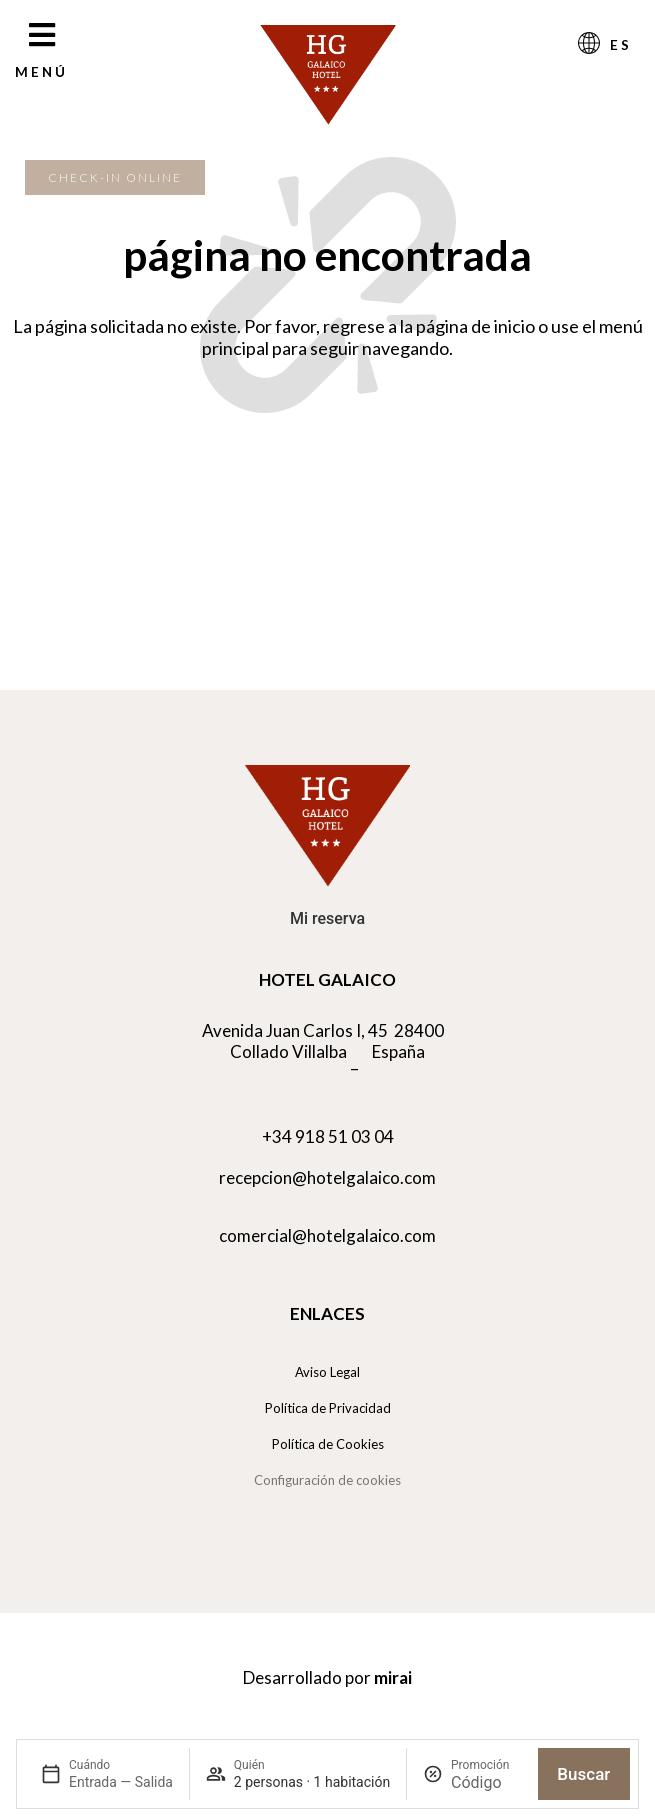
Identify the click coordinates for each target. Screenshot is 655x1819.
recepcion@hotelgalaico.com (327, 1177)
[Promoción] (486, 1782)
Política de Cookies (328, 1444)
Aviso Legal (327, 1372)
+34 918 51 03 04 (328, 1136)
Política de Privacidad (328, 1408)
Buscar (583, 1774)
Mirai (393, 1677)
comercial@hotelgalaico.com (327, 1235)
